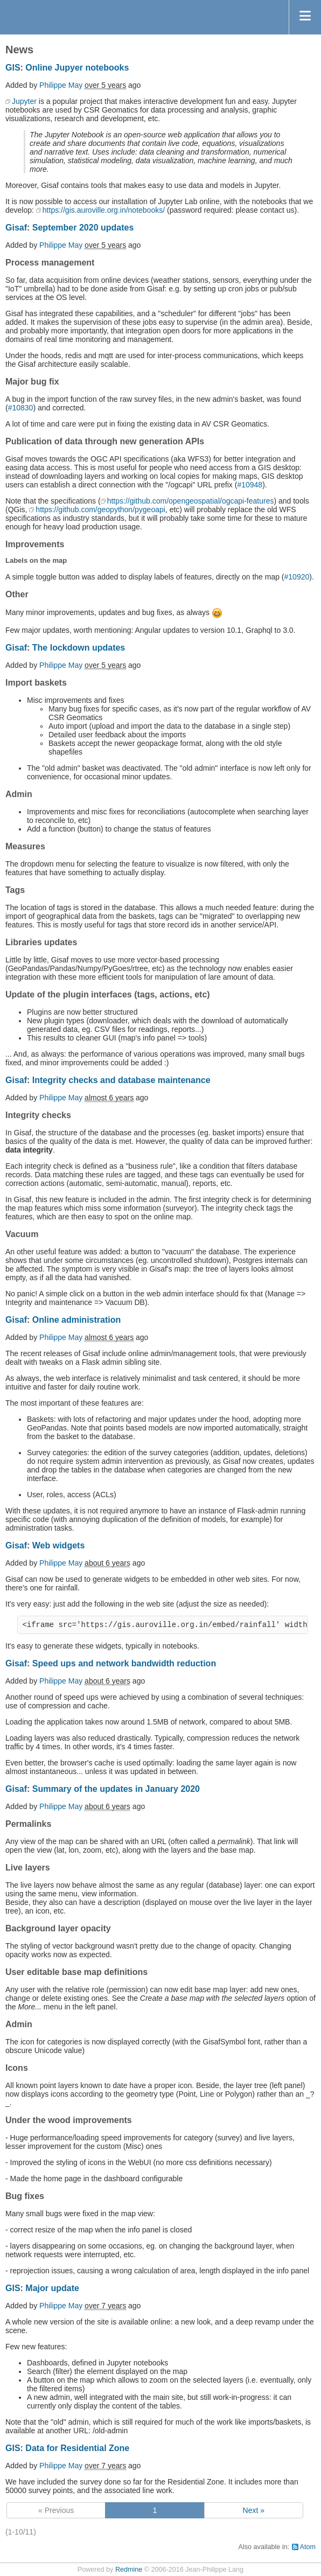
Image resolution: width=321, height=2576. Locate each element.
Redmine (128, 2569)
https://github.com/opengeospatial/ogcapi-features (190, 501)
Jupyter (24, 101)
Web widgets (58, 1545)
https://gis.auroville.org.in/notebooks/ (104, 210)
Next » (253, 2510)
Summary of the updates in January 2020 (116, 1788)
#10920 (297, 577)
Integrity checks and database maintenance (121, 1080)
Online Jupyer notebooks (77, 67)
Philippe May (60, 85)
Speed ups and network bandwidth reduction (124, 1663)
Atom (308, 2547)
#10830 (20, 407)
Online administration (76, 1319)
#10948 (249, 484)
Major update (52, 2288)
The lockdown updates (78, 647)
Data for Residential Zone (77, 2448)
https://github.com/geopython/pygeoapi (100, 509)
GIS (12, 67)
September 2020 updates (83, 227)
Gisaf (16, 227)
